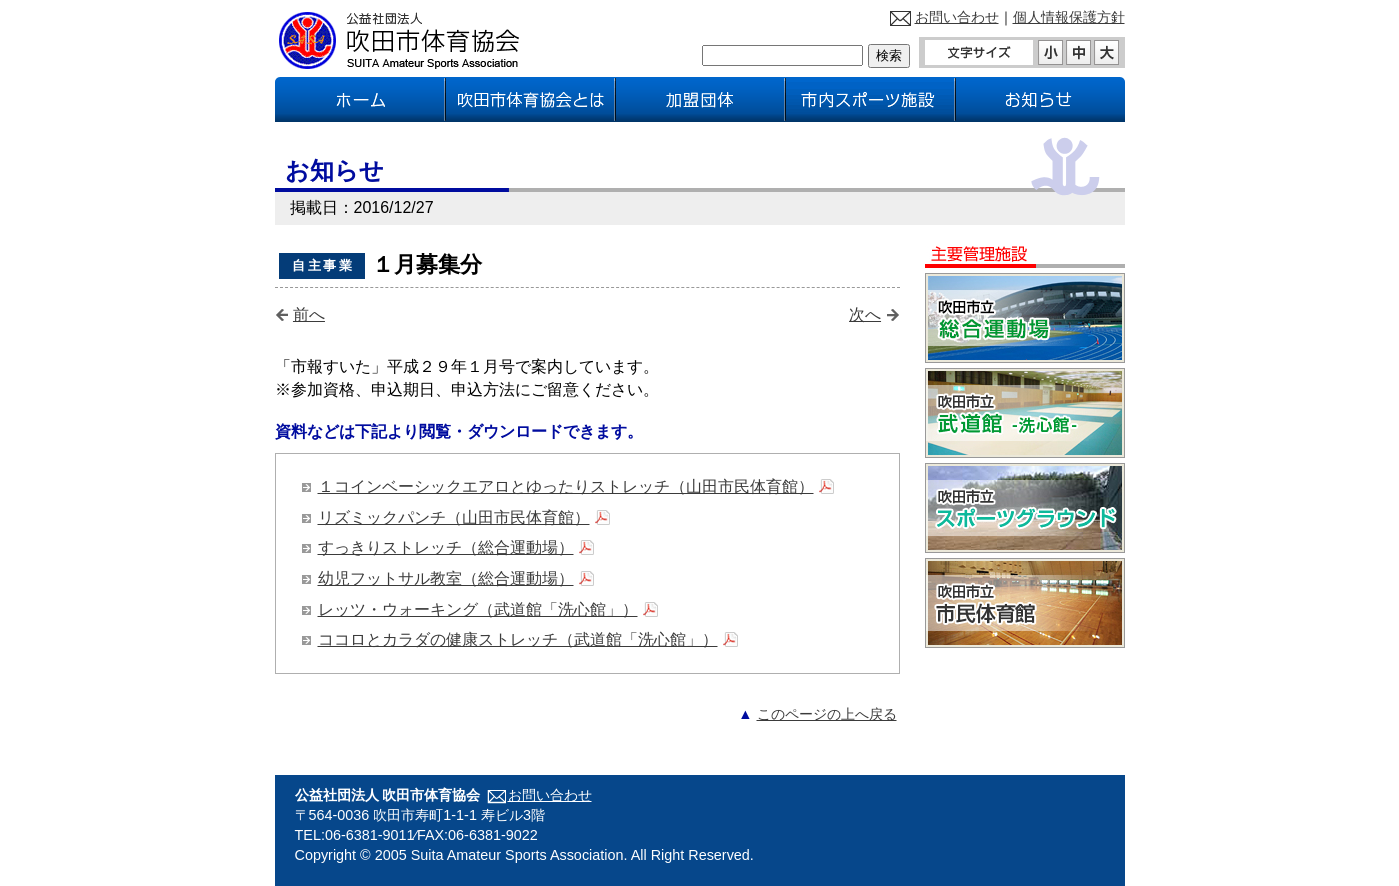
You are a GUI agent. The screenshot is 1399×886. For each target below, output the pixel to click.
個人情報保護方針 (1069, 17)
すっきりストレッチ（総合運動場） (446, 547)
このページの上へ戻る (827, 714)
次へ (865, 314)
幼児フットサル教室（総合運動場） (446, 578)
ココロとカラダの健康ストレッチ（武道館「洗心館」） (518, 639)
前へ (309, 314)
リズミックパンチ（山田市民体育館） (454, 517)
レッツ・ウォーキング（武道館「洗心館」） (478, 609)
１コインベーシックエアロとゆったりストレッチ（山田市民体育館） (566, 486)
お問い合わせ (957, 17)
